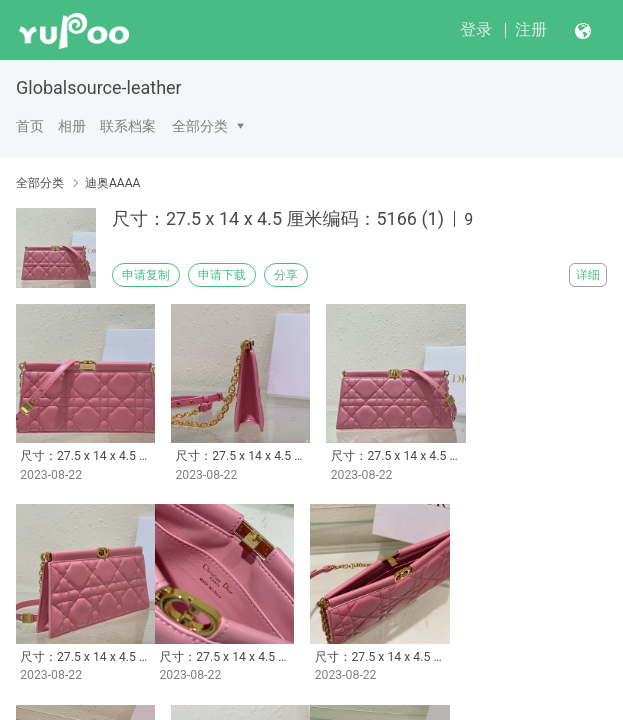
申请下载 (222, 275)
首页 (30, 126)
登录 (476, 29)
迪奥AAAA (112, 183)
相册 (72, 126)
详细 (588, 275)
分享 (286, 275)
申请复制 (146, 275)
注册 (531, 29)
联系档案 (128, 126)
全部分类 (200, 126)
